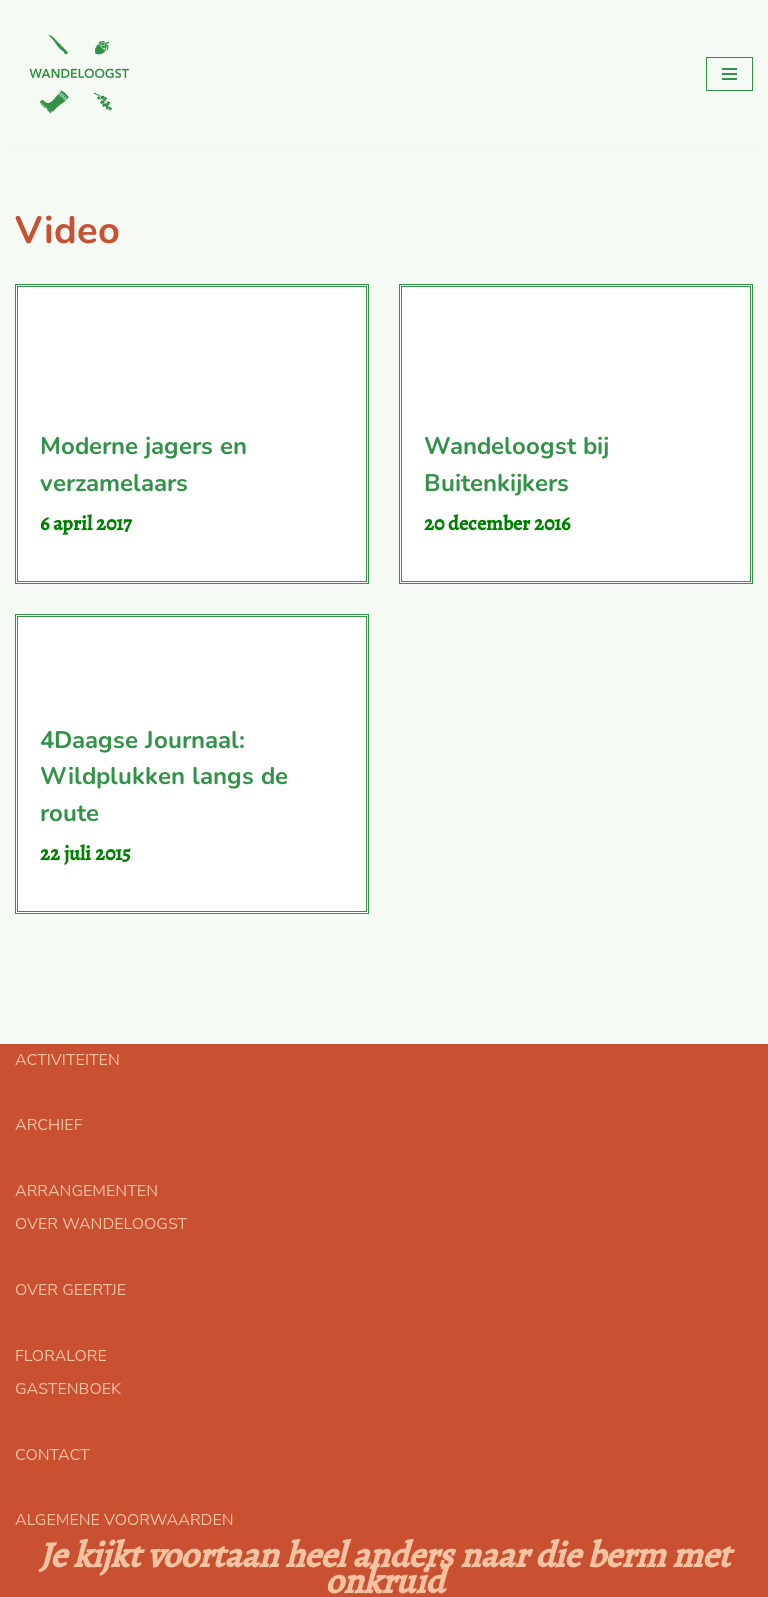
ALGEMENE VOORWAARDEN (124, 1520)
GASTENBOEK (68, 1389)
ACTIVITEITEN (67, 1060)
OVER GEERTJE (70, 1290)
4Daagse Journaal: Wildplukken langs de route (164, 776)
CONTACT (52, 1455)
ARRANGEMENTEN (86, 1191)
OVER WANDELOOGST (101, 1224)
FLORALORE (61, 1356)
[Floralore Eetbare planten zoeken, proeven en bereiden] (75, 74)
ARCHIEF (48, 1125)
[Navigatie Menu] (729, 74)
